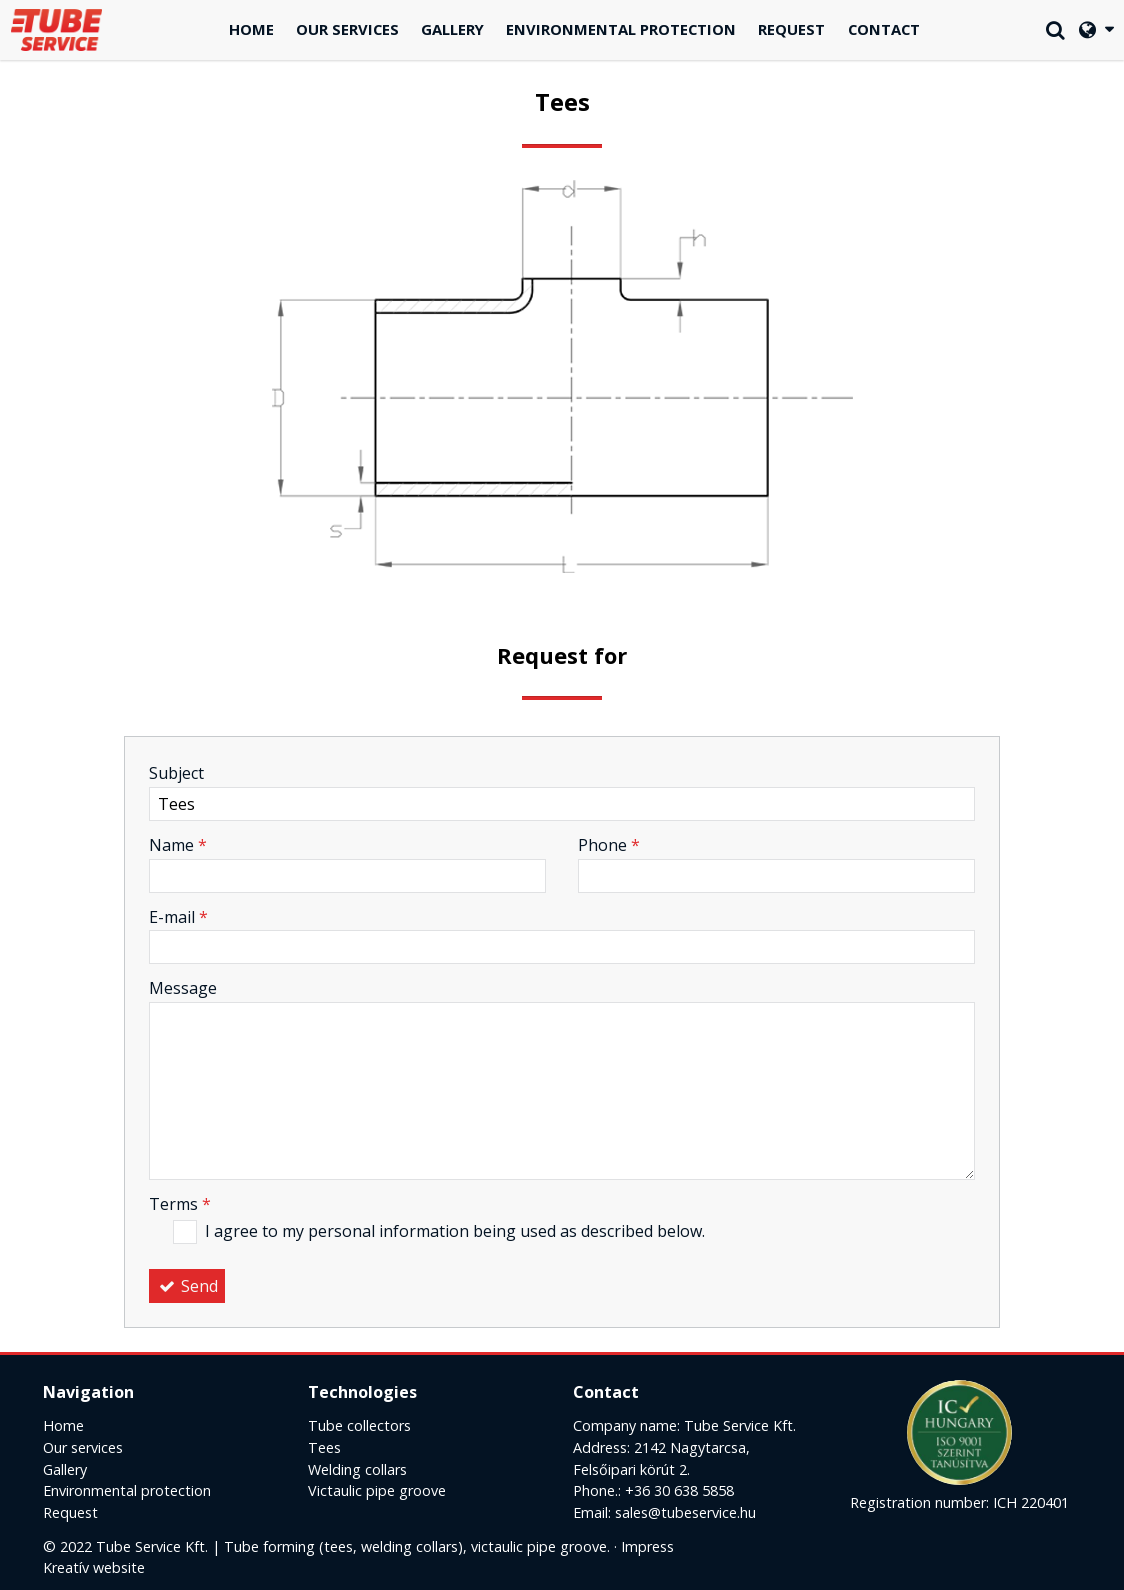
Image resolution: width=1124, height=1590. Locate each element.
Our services (83, 1447)
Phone (609, 845)
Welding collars (357, 1469)
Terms (180, 1204)
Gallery (65, 1469)
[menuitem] (251, 30)
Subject (176, 773)
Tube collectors (359, 1425)
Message (183, 988)
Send (187, 1286)
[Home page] (57, 30)
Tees (324, 1447)
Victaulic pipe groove (377, 1490)
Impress (647, 1546)
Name (178, 845)
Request (70, 1512)
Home (63, 1425)
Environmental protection (127, 1490)
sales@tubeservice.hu (685, 1512)
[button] (1095, 30)
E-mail (178, 917)
